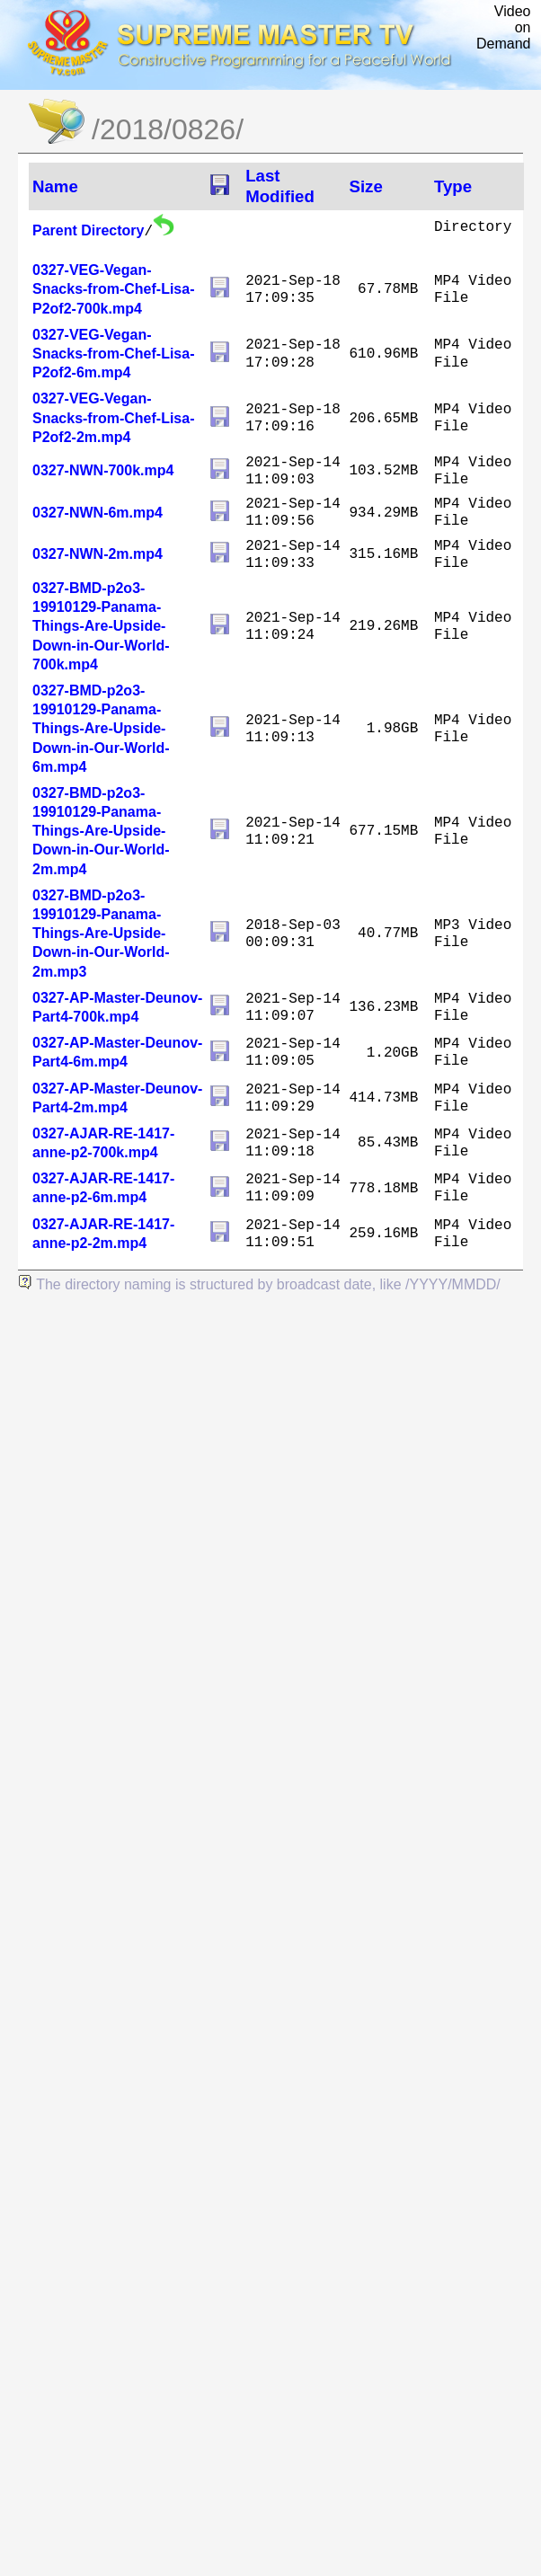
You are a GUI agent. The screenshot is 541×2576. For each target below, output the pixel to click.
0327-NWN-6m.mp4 (97, 512)
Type (453, 186)
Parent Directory (88, 230)
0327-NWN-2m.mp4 (97, 554)
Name (55, 186)
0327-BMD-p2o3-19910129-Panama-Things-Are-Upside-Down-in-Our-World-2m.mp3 (101, 933)
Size (365, 186)
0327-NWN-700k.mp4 (102, 470)
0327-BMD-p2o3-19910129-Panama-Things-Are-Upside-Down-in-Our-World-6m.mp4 (101, 729)
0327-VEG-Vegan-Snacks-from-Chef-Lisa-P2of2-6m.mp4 (113, 353)
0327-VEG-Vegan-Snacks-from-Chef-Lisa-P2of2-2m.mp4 (113, 417)
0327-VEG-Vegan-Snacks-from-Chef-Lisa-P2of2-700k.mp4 (113, 288)
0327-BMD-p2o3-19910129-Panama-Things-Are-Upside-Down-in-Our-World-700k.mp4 (101, 626)
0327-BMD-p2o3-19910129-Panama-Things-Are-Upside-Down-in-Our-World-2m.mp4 (101, 831)
